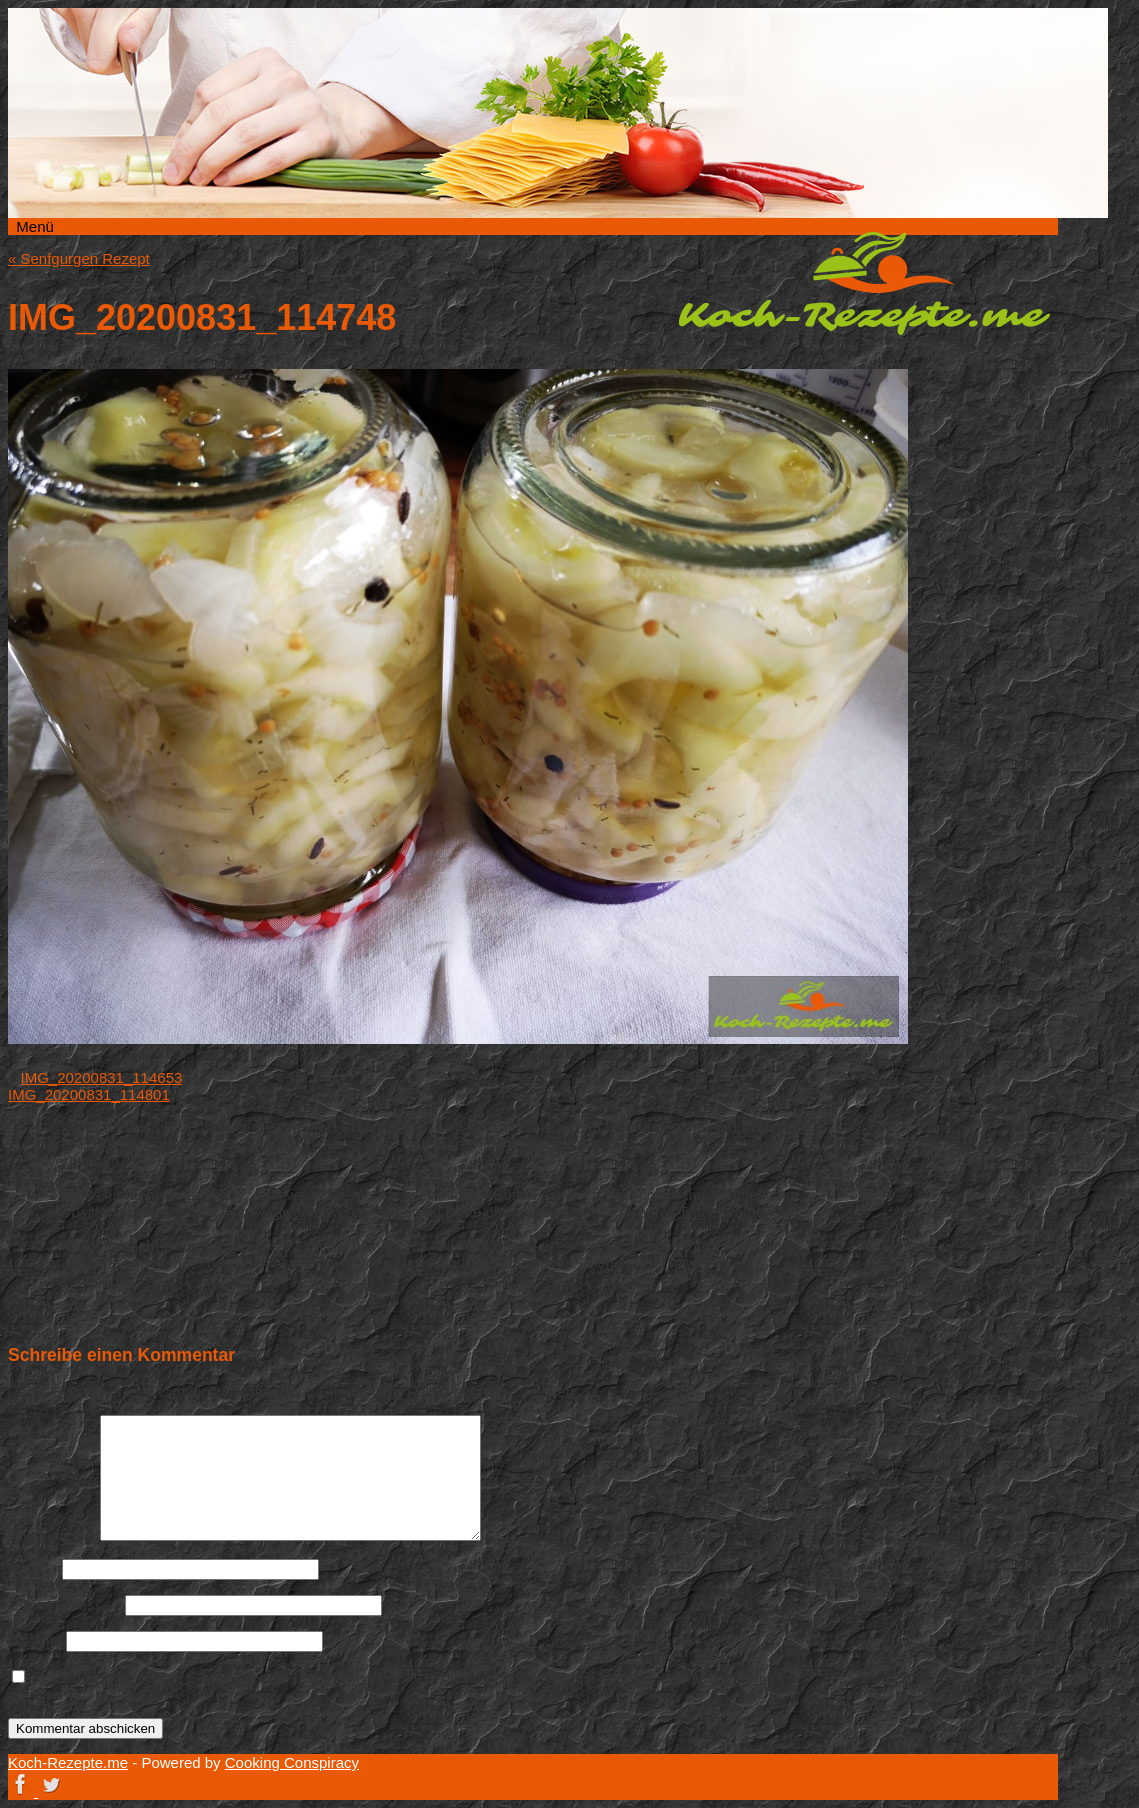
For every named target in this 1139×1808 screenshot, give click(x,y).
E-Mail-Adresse (64, 1604)
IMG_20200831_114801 (89, 1094)
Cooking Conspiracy (292, 1762)
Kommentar (52, 1535)
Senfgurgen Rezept (79, 258)
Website (35, 1640)
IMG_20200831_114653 (102, 1077)
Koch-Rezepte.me (864, 283)
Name (33, 1568)
